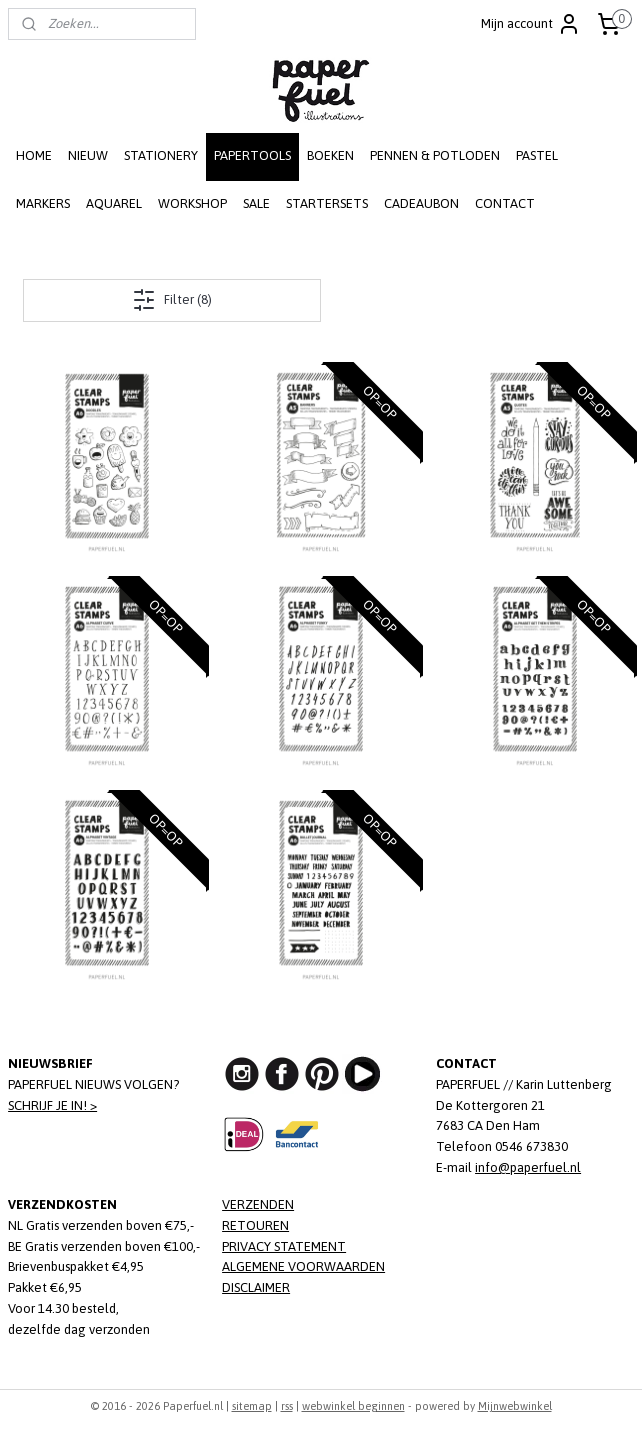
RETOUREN (255, 1225)
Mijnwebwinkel (515, 1406)
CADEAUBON (421, 203)
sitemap (252, 1406)
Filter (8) (172, 300)
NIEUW (88, 155)
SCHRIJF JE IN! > (52, 1105)
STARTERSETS (327, 203)
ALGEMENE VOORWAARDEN (303, 1266)
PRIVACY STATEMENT (284, 1246)
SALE (256, 203)
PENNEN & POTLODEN (435, 155)
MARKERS (43, 203)
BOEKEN (330, 155)
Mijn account (531, 24)
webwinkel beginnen (353, 1406)
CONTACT (505, 203)
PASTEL (537, 155)
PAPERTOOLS (252, 155)
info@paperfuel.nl (528, 1167)
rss (287, 1406)
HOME (34, 155)
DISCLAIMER (256, 1287)
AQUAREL (114, 203)
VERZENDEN (258, 1204)
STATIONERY (161, 155)
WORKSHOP (192, 203)
